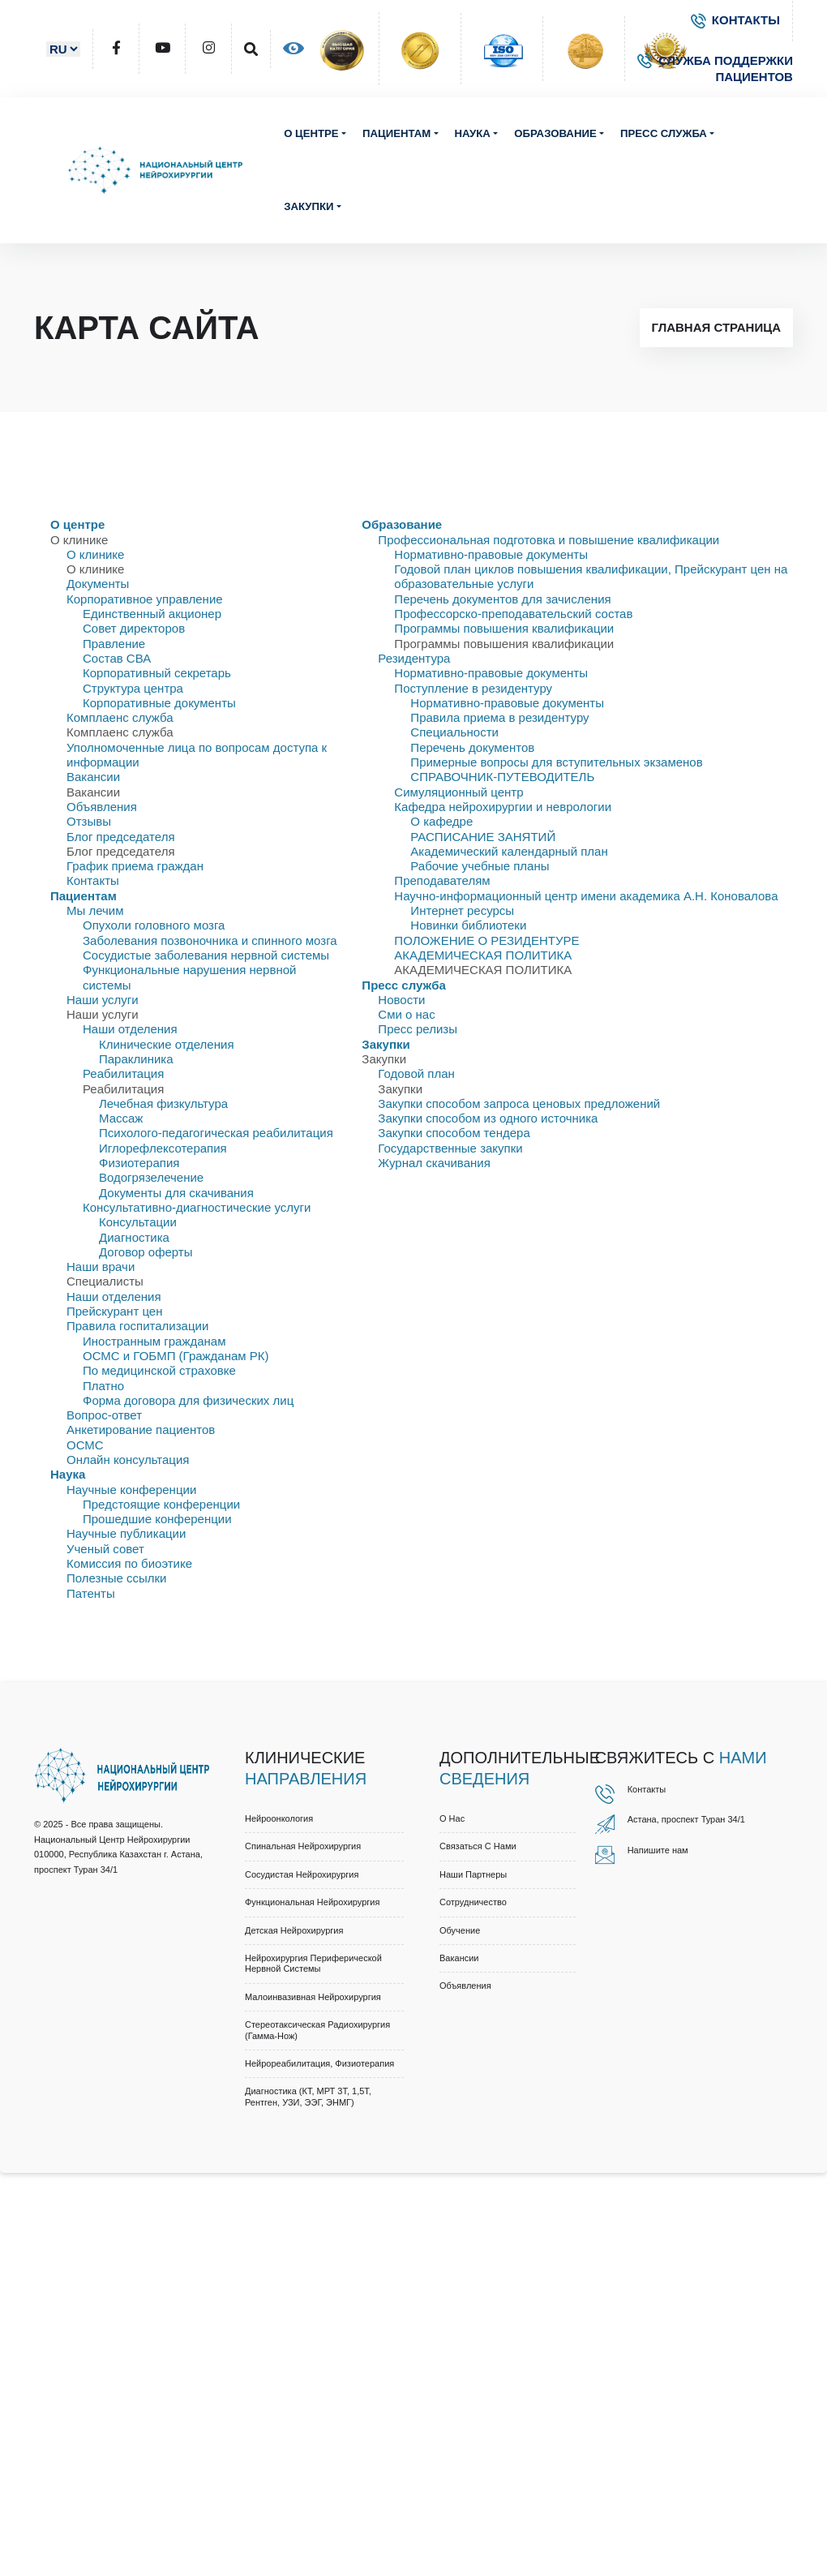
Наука (473, 133)
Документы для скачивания (176, 1193)
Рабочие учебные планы (479, 866)
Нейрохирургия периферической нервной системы (313, 1963)
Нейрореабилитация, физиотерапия (319, 2063)
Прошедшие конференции (157, 1519)
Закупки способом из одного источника (488, 1118)
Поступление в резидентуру (473, 688)
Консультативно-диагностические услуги (197, 1207)
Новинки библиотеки (468, 925)
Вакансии (93, 777)
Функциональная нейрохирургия (312, 1902)
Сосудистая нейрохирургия (301, 1874)
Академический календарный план (508, 851)
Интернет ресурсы (462, 910)
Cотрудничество (473, 1902)
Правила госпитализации (137, 1326)
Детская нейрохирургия (294, 1930)
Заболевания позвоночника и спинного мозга (210, 940)
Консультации (138, 1222)
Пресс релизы (417, 1029)
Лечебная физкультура (163, 1103)
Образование (555, 133)
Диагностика (134, 1237)
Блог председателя (120, 837)
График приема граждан (135, 866)
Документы (97, 583)
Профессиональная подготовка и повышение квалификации (548, 540)
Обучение (459, 1930)
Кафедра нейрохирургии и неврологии (502, 807)
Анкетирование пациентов (140, 1429)
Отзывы (88, 821)
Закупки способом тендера (453, 1133)
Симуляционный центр (458, 792)
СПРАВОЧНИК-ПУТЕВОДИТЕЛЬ (502, 777)
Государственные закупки (450, 1148)
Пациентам (396, 133)
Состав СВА (117, 658)
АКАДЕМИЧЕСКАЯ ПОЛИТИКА (483, 955)
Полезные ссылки (116, 1578)
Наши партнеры (473, 1874)
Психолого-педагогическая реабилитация (216, 1133)
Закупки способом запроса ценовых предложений (519, 1103)
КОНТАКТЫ (735, 20)
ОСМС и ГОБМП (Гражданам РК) (176, 1356)
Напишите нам (658, 1850)
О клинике (95, 554)
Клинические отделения (166, 1044)
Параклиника (136, 1059)
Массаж (121, 1118)
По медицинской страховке (159, 1370)
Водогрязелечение (151, 1177)
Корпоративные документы (159, 703)
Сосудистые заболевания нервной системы (206, 955)
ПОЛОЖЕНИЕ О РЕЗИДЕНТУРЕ (486, 940)
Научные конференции (131, 1489)
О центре (311, 133)
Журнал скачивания (434, 1163)
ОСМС (85, 1445)
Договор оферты (146, 1252)
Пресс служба (663, 133)
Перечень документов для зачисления (502, 599)
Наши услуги (102, 1000)
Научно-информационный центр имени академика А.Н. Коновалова (586, 896)
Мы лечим (95, 910)
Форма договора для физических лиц (188, 1400)
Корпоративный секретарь (157, 673)
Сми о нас (406, 1014)
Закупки (308, 206)
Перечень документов (472, 747)
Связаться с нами (477, 1846)
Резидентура (414, 658)
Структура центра (133, 688)
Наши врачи (100, 1266)
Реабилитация (123, 1073)
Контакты (92, 880)
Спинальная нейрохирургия (303, 1846)
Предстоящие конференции (161, 1504)
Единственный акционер (152, 613)
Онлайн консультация (127, 1459)
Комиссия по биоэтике (129, 1563)
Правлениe (114, 643)
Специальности (454, 732)
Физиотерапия (139, 1163)
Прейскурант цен (114, 1311)
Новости (401, 1000)
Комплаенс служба (120, 717)
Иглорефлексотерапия (163, 1148)
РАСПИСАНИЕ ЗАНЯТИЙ (482, 837)
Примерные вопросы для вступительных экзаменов (556, 762)
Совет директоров (134, 628)
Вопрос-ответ (104, 1415)
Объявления (101, 807)
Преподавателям (442, 880)
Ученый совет (105, 1549)
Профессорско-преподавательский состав (513, 613)
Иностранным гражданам (154, 1341)
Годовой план (416, 1073)
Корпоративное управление (144, 599)
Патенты (90, 1593)
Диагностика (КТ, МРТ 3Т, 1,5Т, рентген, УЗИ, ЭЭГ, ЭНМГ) (308, 2096)
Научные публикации (126, 1533)
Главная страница (716, 327)
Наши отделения (130, 1029)
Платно (103, 1386)
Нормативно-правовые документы (491, 554)
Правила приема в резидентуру (499, 717)
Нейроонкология (279, 1818)
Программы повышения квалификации (504, 628)
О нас (452, 1818)
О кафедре (441, 821)
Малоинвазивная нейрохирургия (313, 1997)
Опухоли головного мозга (154, 925)
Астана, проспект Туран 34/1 (686, 1819)
